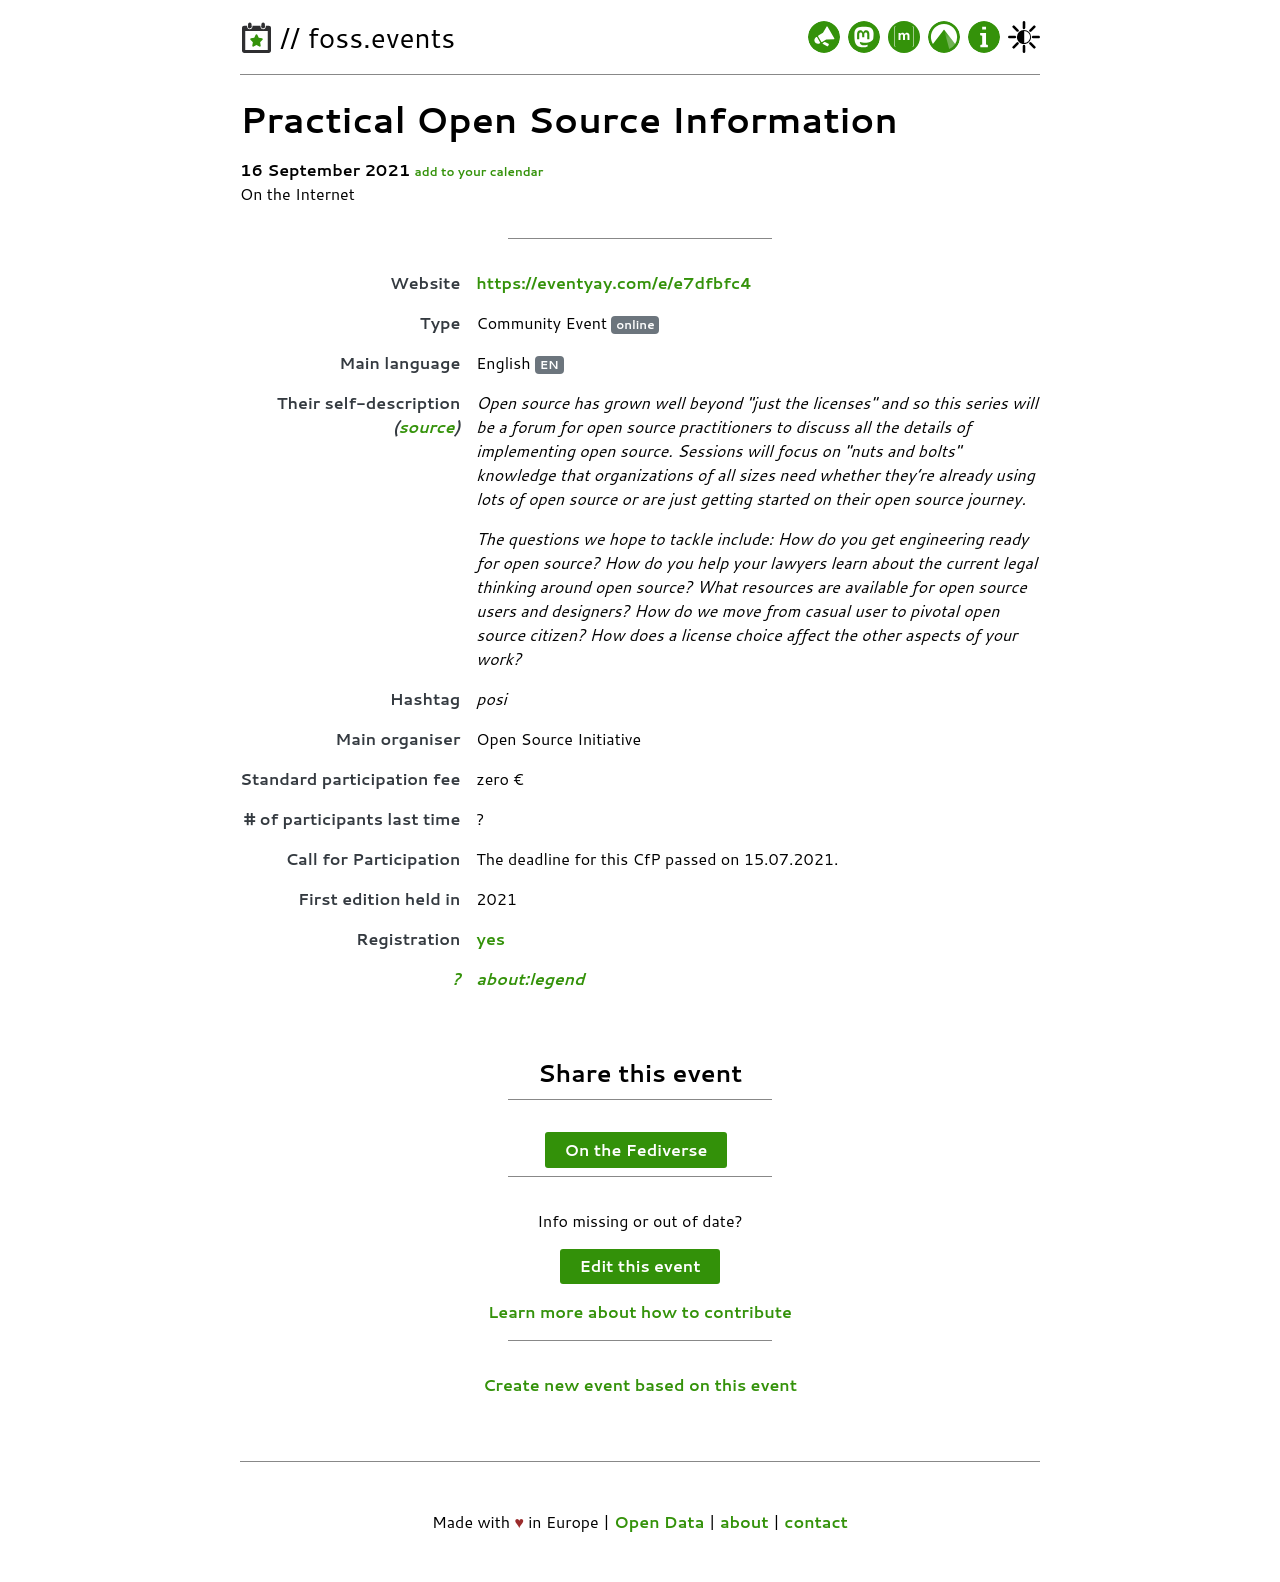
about (744, 1521)
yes (490, 938)
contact (816, 1521)
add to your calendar (479, 171)
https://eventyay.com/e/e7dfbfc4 (614, 282)
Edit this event (640, 1265)
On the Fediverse (636, 1149)
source (426, 426)
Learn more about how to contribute (640, 1311)
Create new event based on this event (640, 1384)
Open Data (659, 1521)
